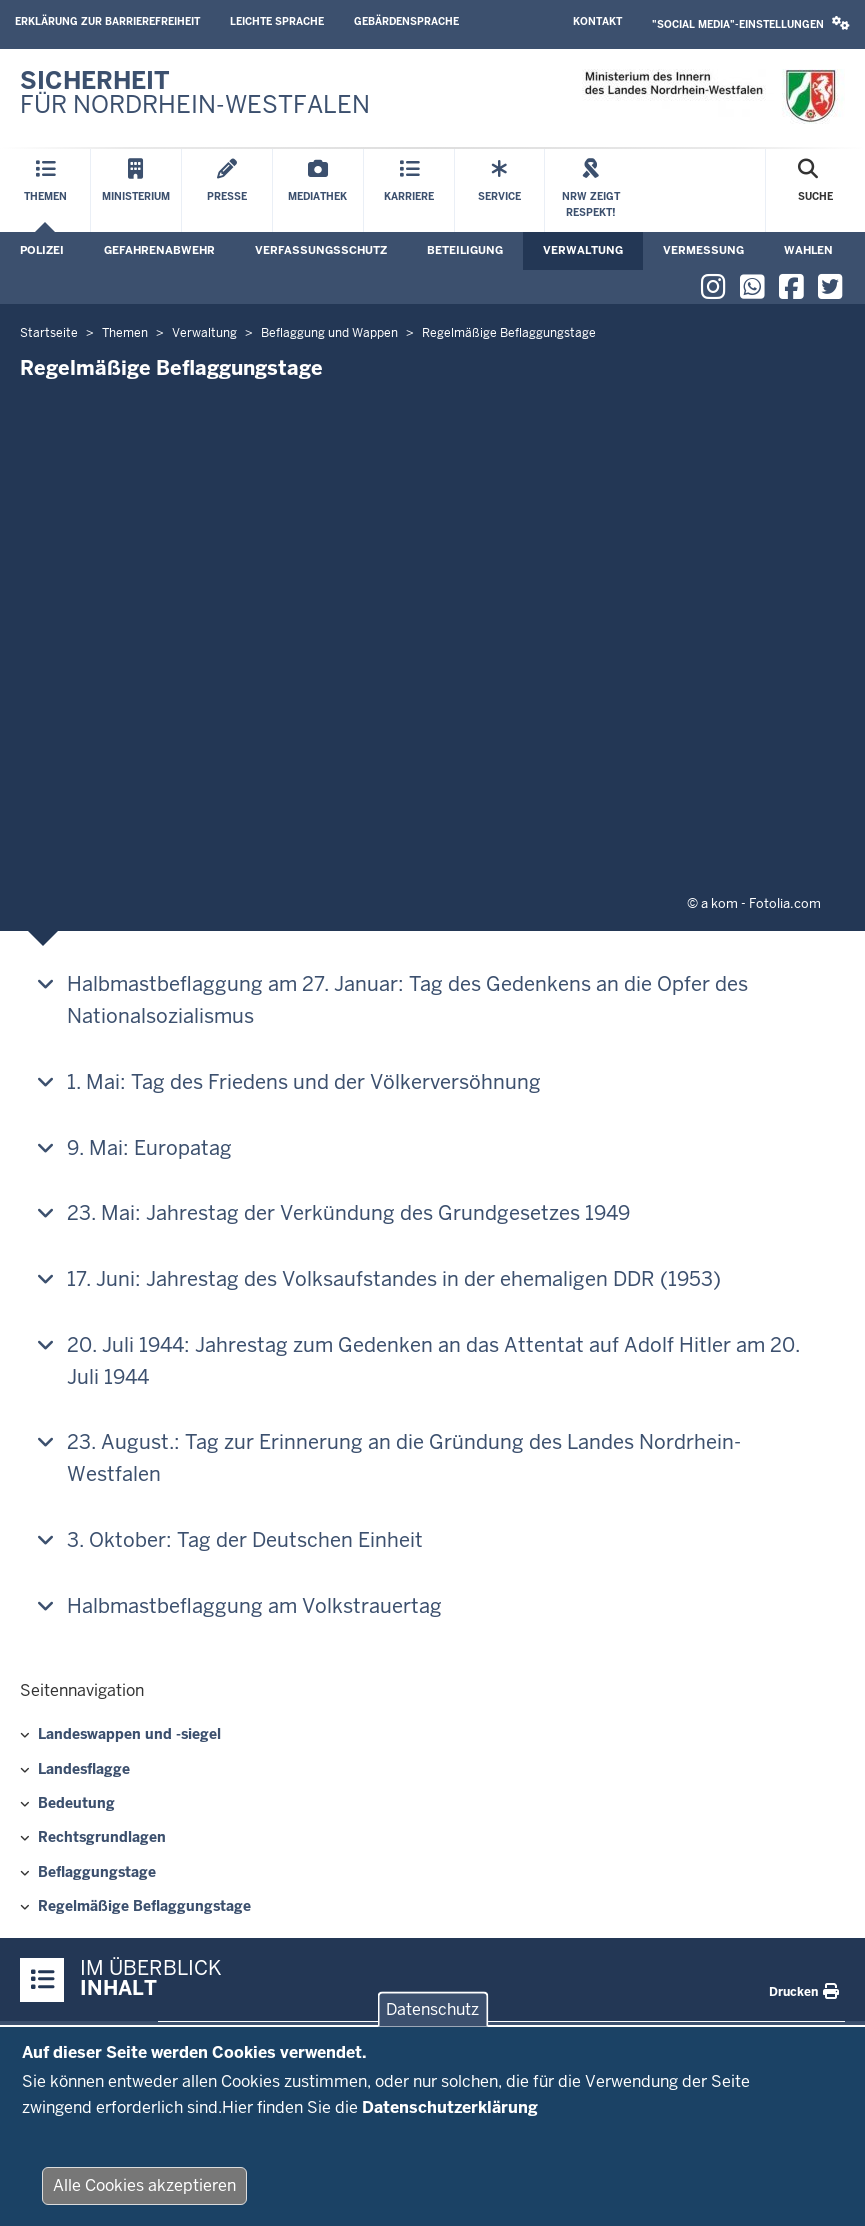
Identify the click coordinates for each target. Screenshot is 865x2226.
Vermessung (703, 250)
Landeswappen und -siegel (129, 1734)
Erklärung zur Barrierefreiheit (107, 21)
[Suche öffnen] (815, 190)
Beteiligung (465, 250)
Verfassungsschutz (321, 250)
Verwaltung (583, 250)
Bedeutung (76, 1803)
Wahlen (808, 250)
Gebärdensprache (406, 21)
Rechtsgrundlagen (102, 1837)
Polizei (42, 250)
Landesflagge (84, 1769)
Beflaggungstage (97, 1872)
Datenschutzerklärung (450, 2112)
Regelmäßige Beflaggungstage (144, 1906)
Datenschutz (432, 2014)
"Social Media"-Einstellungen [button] (751, 23)
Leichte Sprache (277, 21)
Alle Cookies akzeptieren (144, 2190)
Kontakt (597, 21)
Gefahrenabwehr (159, 250)
